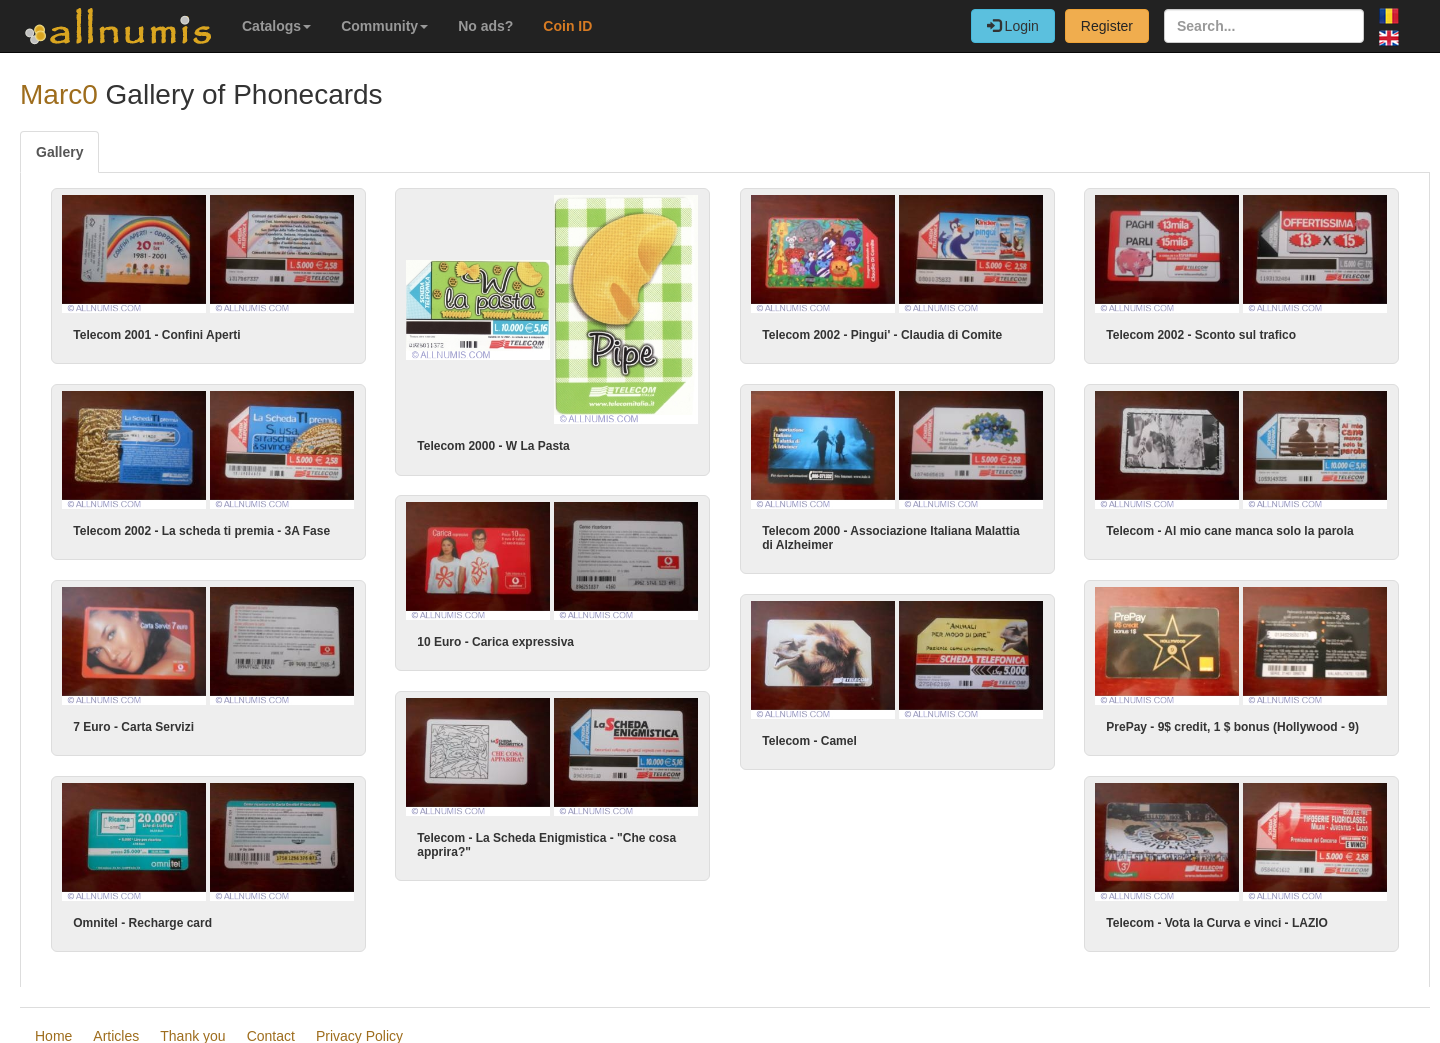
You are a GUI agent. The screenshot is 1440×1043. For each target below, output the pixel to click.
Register (1107, 26)
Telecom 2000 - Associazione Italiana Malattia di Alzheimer (871, 537)
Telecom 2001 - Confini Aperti (156, 335)
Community (384, 26)
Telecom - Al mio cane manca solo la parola (1211, 530)
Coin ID (567, 26)
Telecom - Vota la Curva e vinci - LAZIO (1199, 921)
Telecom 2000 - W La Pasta (493, 446)
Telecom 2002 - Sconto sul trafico (1201, 335)
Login (1013, 26)
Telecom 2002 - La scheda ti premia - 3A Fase (201, 530)
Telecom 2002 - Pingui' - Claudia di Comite (882, 335)
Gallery (59, 152)
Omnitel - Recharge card (142, 921)
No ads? (485, 26)
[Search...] (1264, 26)
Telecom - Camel (828, 739)
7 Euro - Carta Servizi (133, 726)
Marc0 (59, 94)
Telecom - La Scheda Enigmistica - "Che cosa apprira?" (547, 839)
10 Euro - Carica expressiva (534, 636)
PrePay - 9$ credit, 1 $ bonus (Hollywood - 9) (1214, 726)
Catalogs (276, 26)
